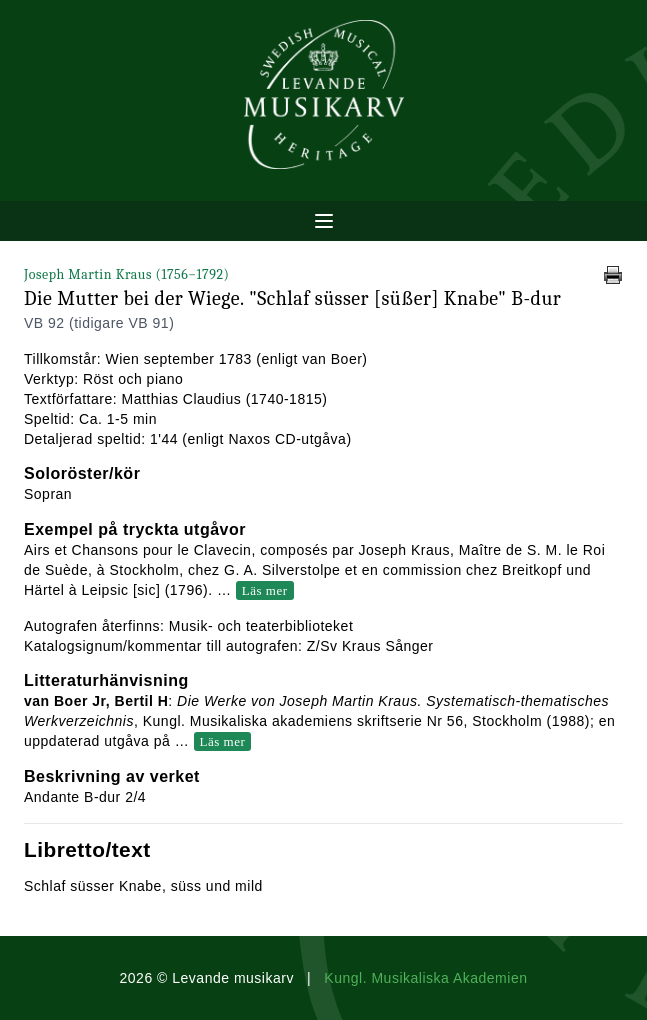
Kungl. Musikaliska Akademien (425, 978)
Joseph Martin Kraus (126, 274)
